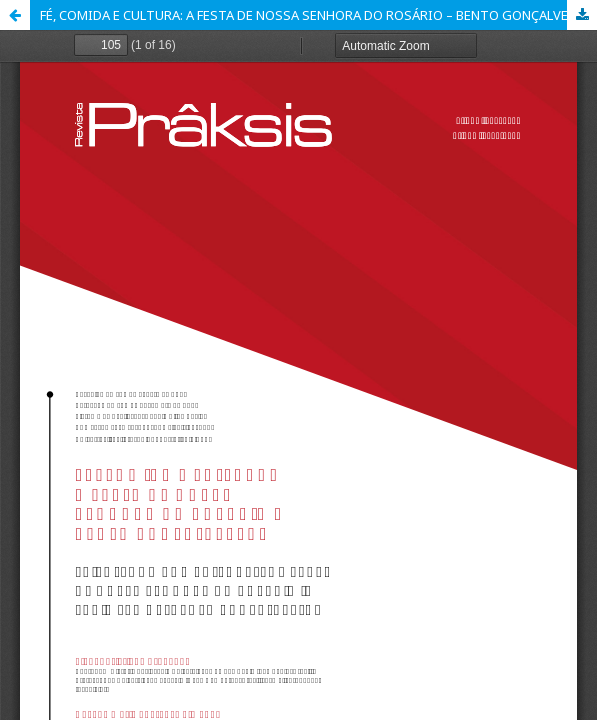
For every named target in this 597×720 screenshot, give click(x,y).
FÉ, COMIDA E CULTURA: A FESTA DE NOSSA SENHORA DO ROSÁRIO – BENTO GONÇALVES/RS (318, 15)
